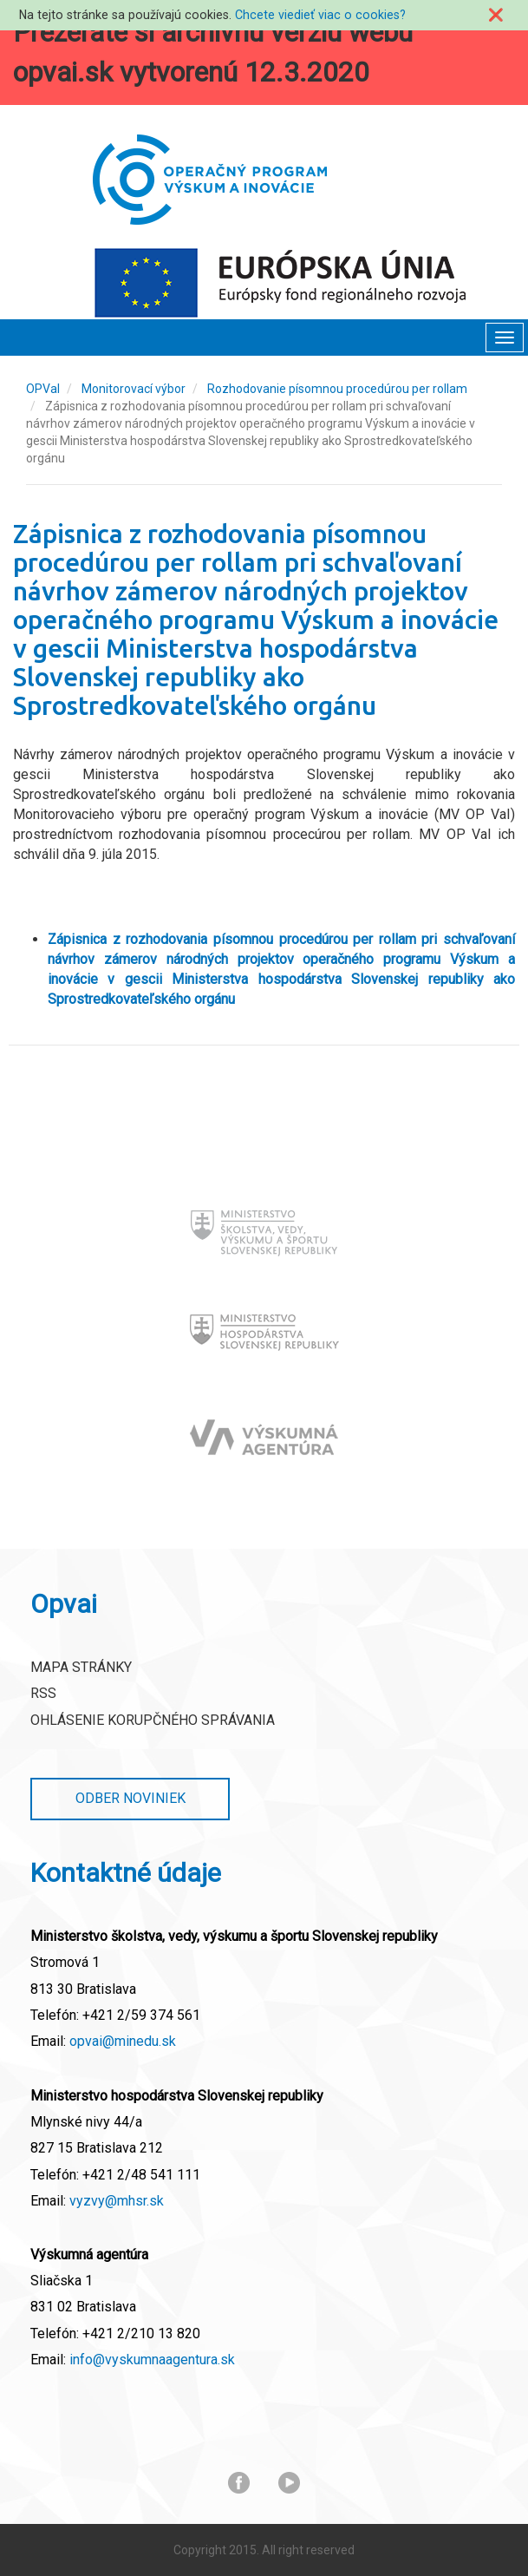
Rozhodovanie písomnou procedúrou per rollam (337, 389)
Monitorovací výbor (133, 389)
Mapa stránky (81, 1667)
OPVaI (43, 389)
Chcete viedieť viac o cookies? (320, 15)
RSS (43, 1693)
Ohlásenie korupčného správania (152, 1720)
